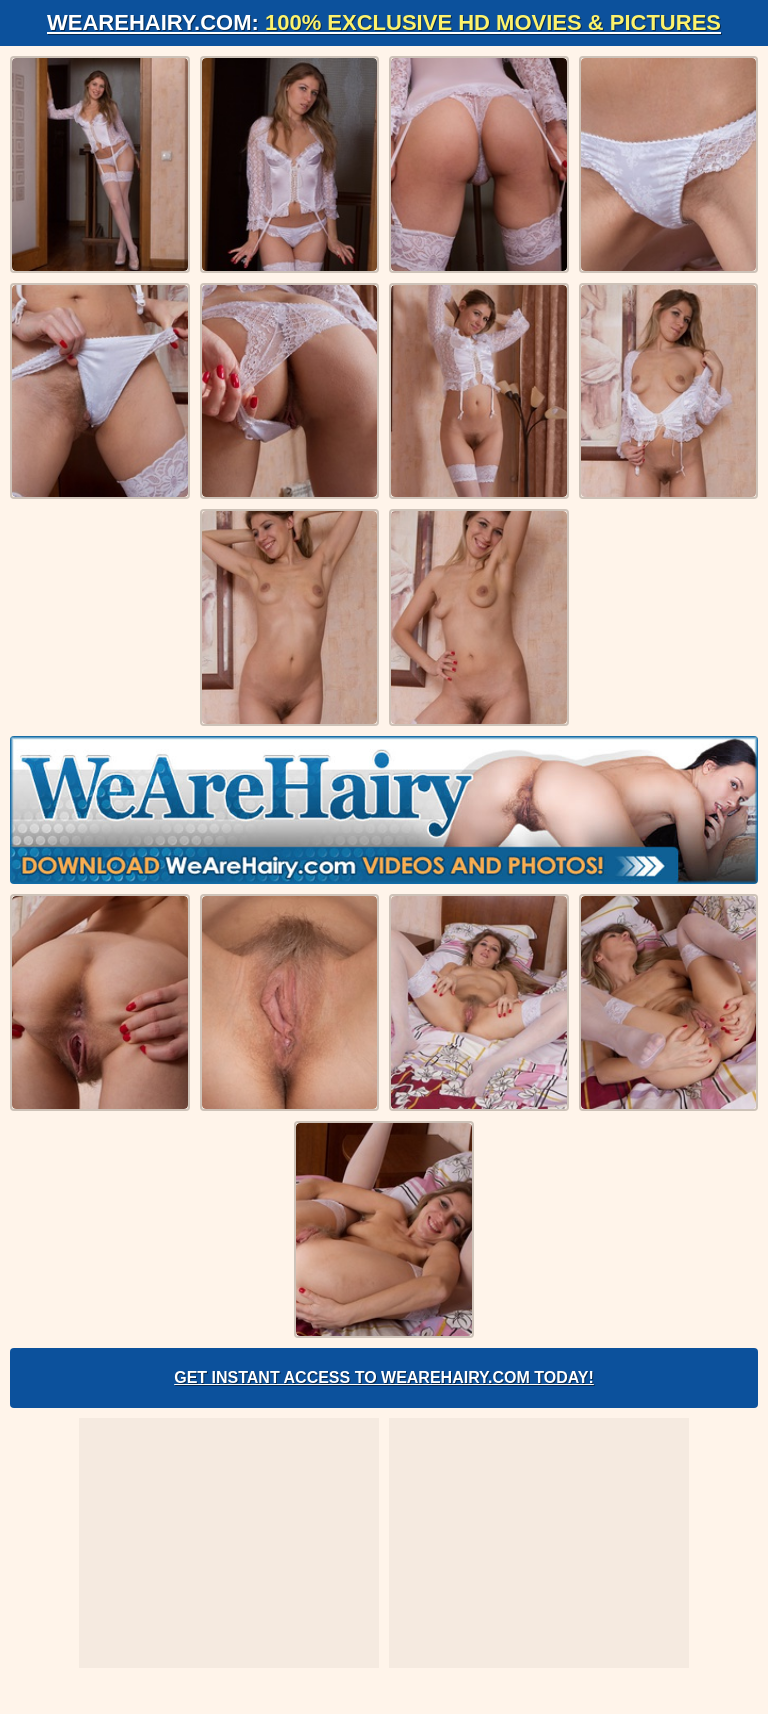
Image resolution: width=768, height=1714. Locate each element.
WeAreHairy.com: (384, 22)
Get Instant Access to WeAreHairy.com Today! (384, 1377)
